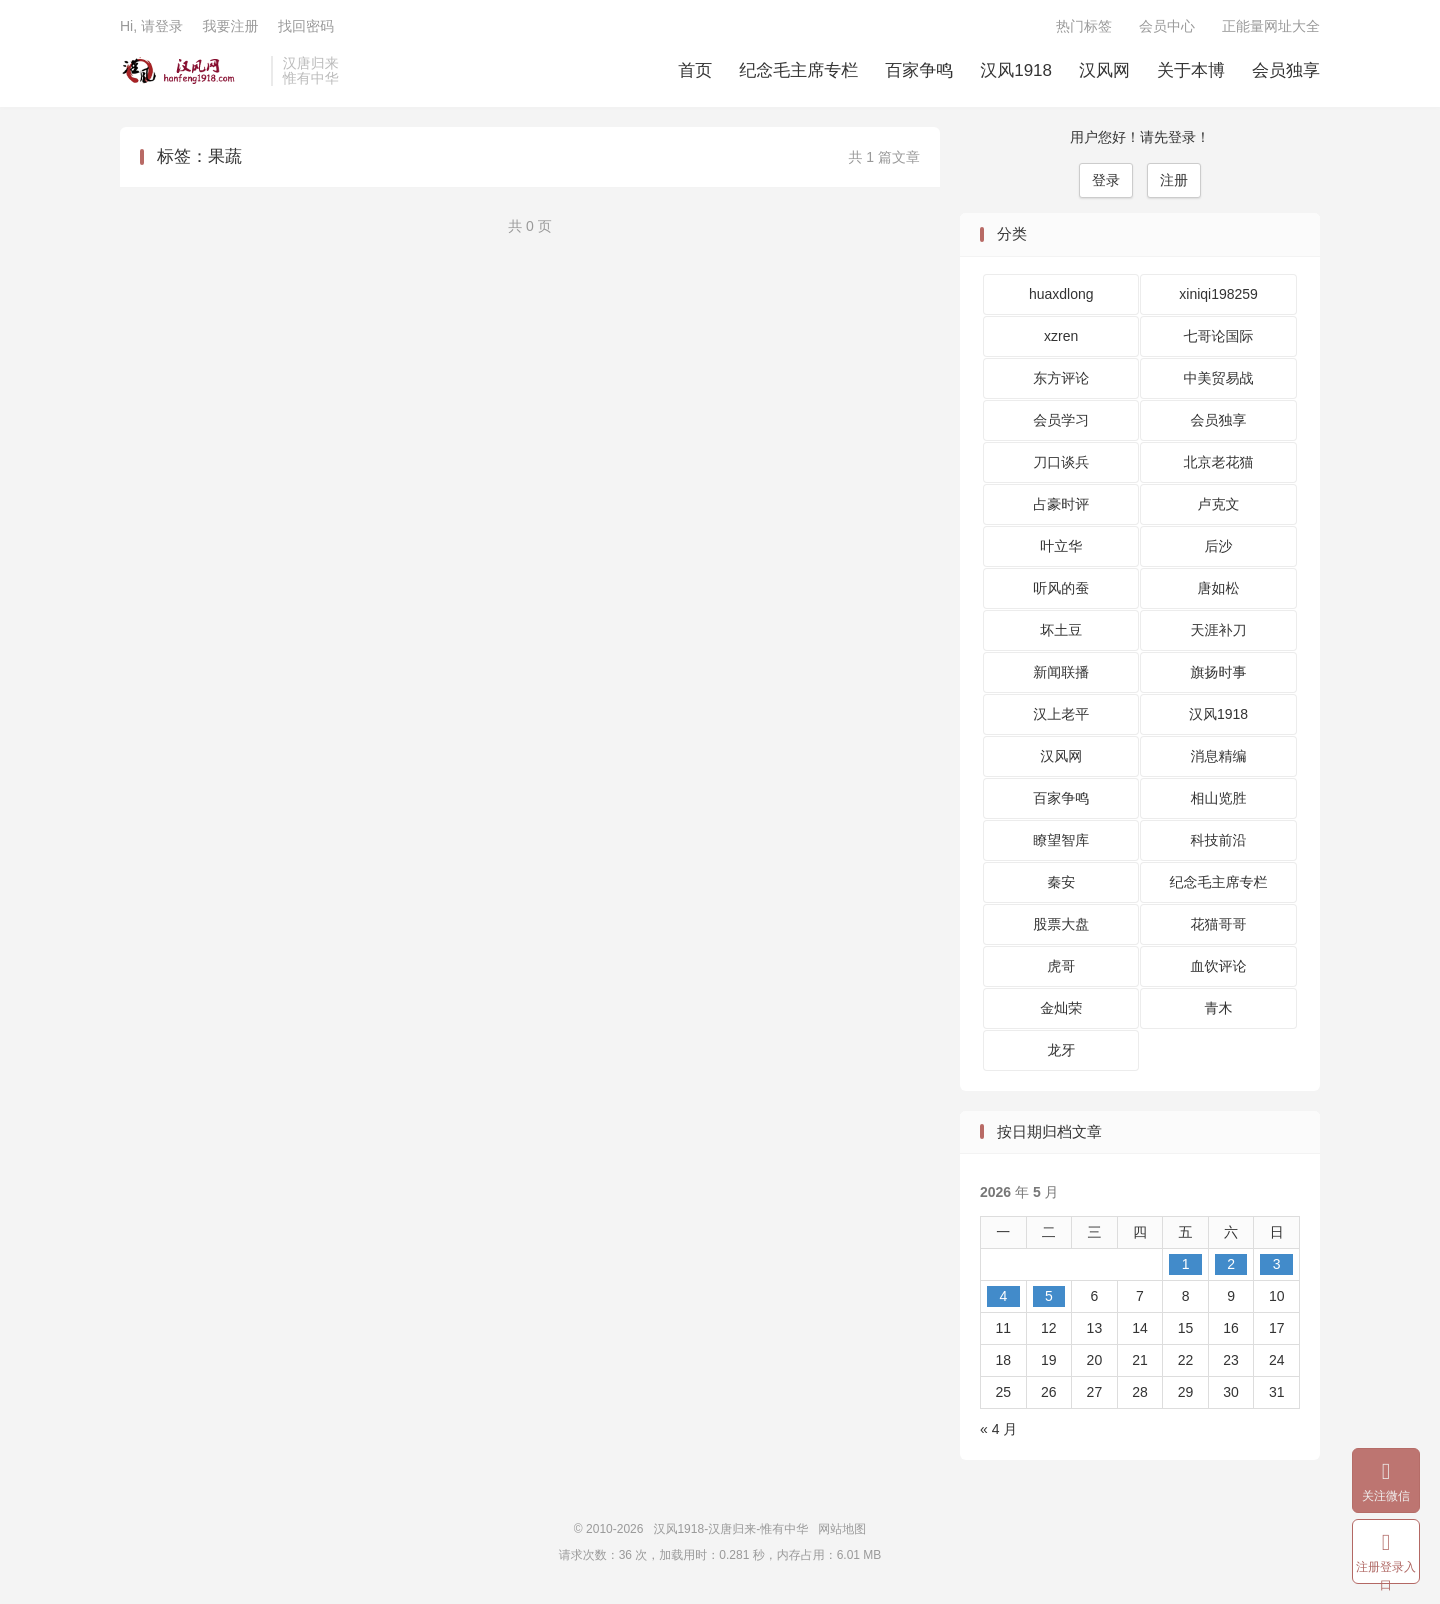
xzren (1061, 336)
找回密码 (306, 26)
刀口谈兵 (1061, 462)
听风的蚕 (1061, 588)
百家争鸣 (919, 70)
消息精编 (1219, 756)
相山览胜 (1219, 798)
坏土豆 (1061, 630)
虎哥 (1061, 966)
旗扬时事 (1219, 672)
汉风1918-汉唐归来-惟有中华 (190, 71)
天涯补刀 (1219, 630)
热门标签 (1084, 26)
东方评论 (1061, 378)
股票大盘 (1061, 924)
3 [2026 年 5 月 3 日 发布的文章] (1277, 1264)
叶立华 (1061, 546)
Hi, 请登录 (151, 26)
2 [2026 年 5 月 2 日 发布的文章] (1231, 1264)
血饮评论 (1219, 966)
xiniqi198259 (1218, 294)
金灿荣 (1061, 1008)
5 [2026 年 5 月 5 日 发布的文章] (1049, 1296)
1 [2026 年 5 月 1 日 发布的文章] (1186, 1264)
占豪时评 (1061, 504)
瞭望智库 (1061, 840)
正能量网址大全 (1271, 26)
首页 (695, 70)
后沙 (1219, 546)
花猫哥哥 (1219, 924)
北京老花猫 (1219, 462)
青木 (1219, 1008)
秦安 (1061, 882)
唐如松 (1219, 588)
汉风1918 (1016, 70)
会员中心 (1167, 26)
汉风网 (1104, 70)
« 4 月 (998, 1429)
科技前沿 (1219, 840)
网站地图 (842, 1529)
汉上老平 (1061, 714)
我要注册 (230, 26)
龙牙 (1061, 1050)
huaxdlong (1061, 294)
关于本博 (1191, 70)
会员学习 (1061, 420)
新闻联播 (1061, 672)
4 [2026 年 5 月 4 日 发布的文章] (1003, 1296)
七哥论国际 (1219, 336)
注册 (1174, 180)
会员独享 (1286, 70)
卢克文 (1219, 504)
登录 (1106, 180)
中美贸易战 (1219, 378)
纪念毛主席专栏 (798, 70)
